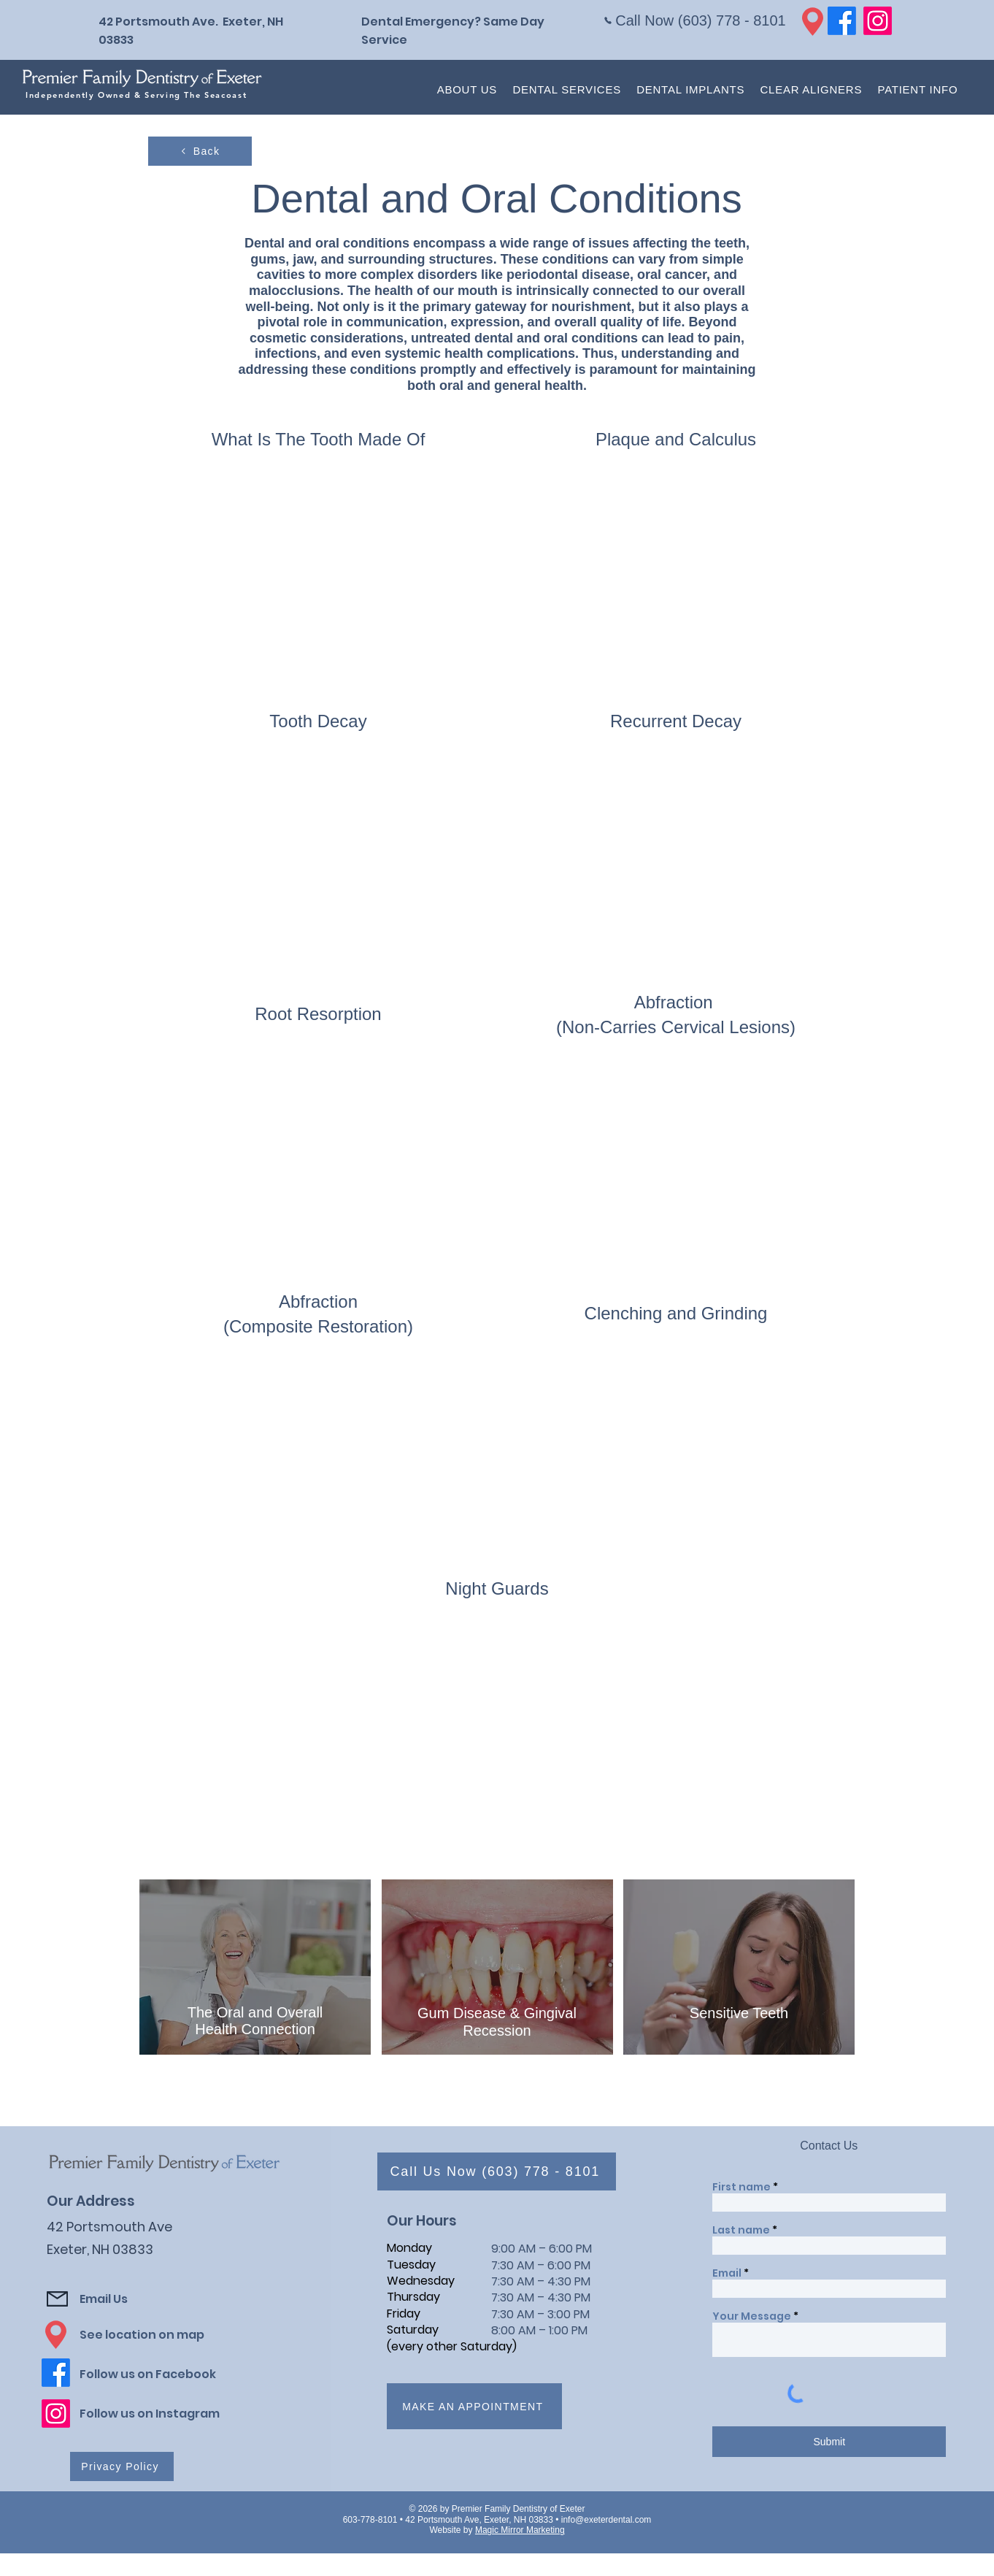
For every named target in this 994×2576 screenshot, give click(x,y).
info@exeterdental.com (606, 2520)
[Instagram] (877, 21)
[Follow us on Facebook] (162, 2374)
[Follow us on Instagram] (162, 2414)
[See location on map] (155, 2335)
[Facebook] (842, 21)
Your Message (751, 2316)
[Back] (200, 151)
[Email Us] (155, 2299)
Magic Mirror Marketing (520, 2530)
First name (741, 2187)
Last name (741, 2230)
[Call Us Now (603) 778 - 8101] (496, 2171)
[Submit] (829, 2441)
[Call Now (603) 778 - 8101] (694, 20)
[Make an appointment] (474, 2406)
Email (726, 2273)
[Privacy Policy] (122, 2466)
